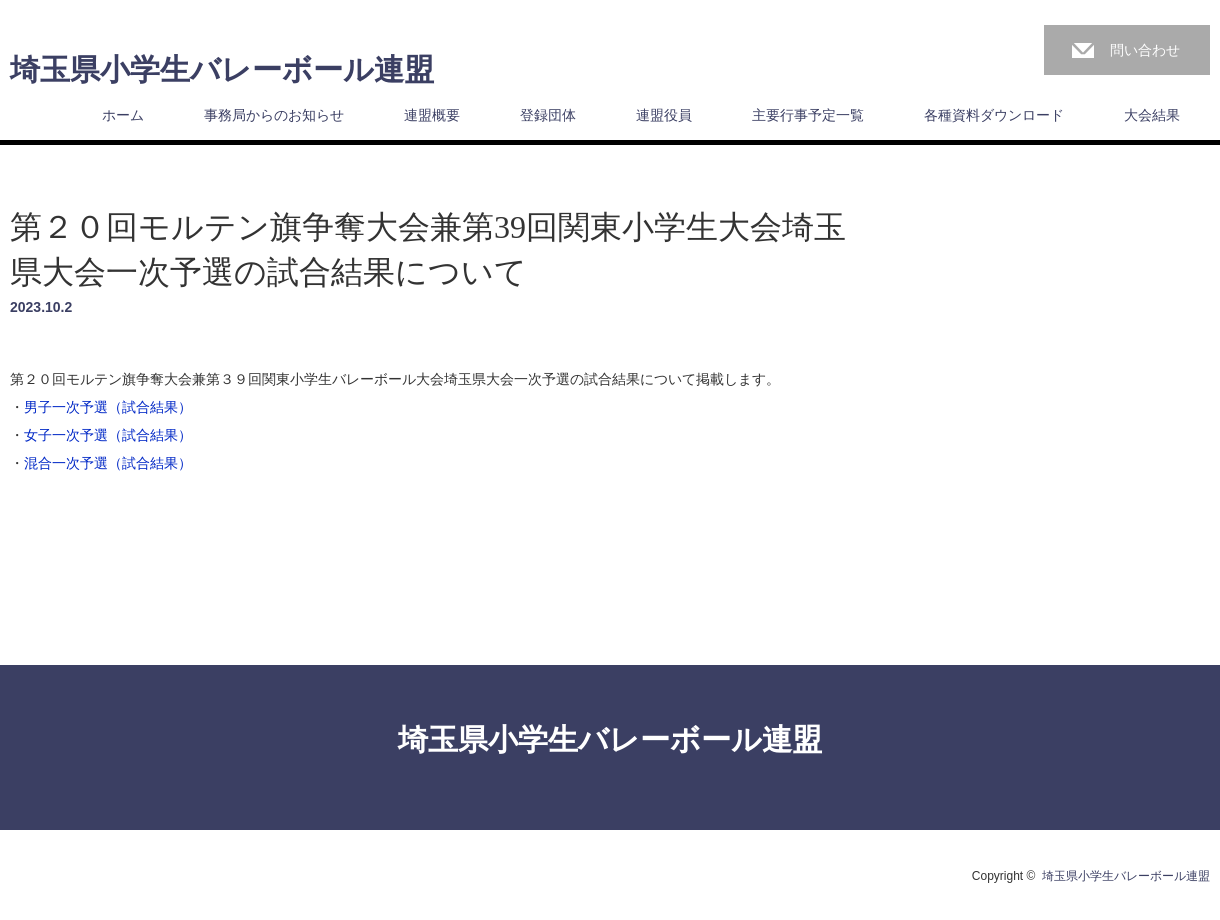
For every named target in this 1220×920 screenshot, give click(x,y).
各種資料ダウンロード (994, 115)
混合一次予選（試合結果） (108, 463)
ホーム (123, 115)
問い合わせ (1145, 50)
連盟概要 (432, 115)
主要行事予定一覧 (808, 115)
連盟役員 (664, 115)
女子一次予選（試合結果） (108, 435)
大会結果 (1152, 115)
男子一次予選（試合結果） (108, 407)
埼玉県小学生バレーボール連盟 (222, 70)
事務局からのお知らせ (274, 115)
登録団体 (548, 115)
